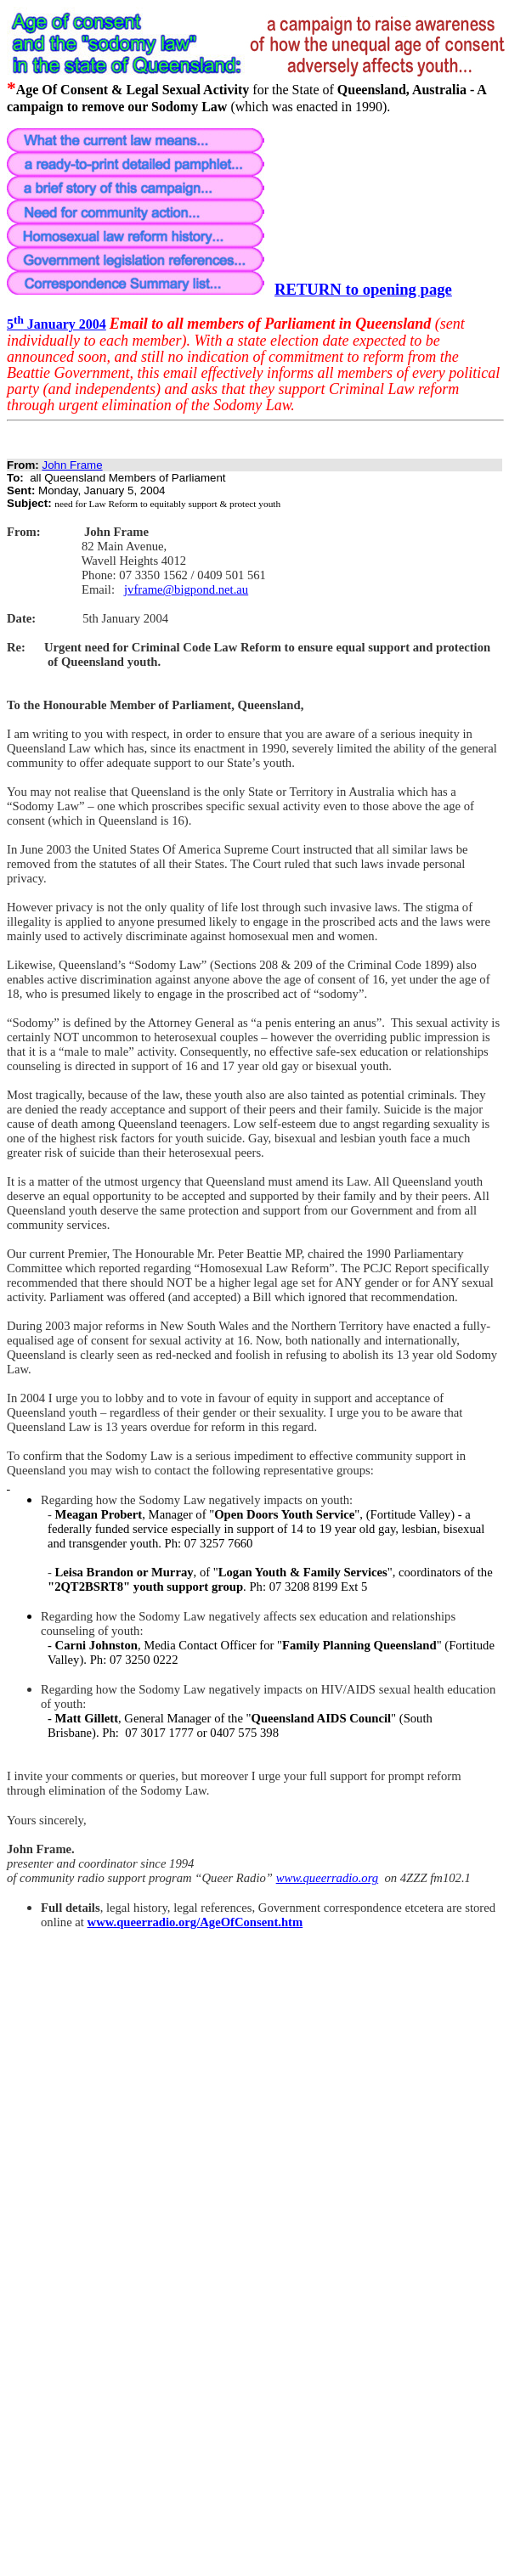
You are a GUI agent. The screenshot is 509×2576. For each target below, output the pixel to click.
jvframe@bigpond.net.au (186, 589)
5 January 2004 (56, 324)
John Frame (72, 465)
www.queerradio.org (327, 1878)
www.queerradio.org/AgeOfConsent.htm (195, 1922)
